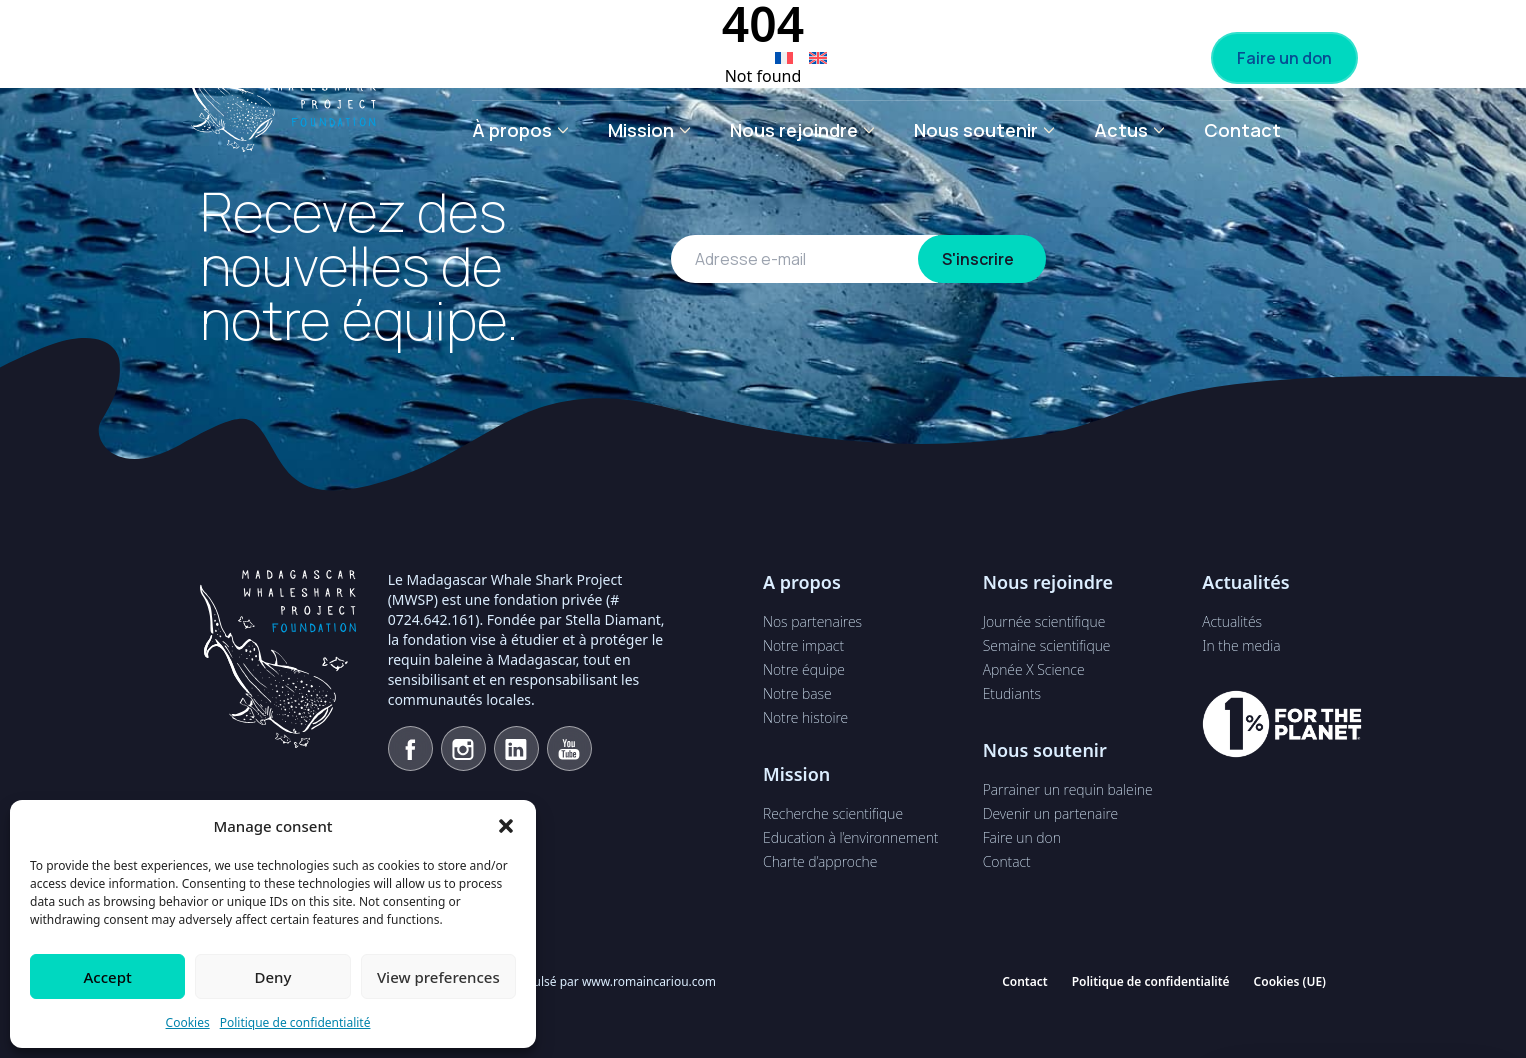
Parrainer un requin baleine (1068, 789)
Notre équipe (804, 669)
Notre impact (803, 645)
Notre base (797, 693)
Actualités (1232, 621)
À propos (512, 130)
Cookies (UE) (1290, 981)
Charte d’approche (820, 861)
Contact (1242, 130)
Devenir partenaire (1096, 58)
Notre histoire (805, 717)
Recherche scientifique (833, 813)
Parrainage (912, 58)
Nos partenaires (812, 621)
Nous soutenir (976, 130)
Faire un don (1284, 58)
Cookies (188, 1022)
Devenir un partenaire (1050, 813)
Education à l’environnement (850, 837)
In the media (1241, 645)
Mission (641, 130)
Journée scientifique (1044, 621)
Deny (273, 977)
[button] (506, 826)
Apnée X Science (1034, 669)
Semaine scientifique (1047, 645)
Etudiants (1012, 693)
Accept (108, 977)
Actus (1121, 130)
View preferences (438, 977)
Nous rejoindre (794, 130)
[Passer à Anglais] (818, 58)
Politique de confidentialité (295, 1022)
